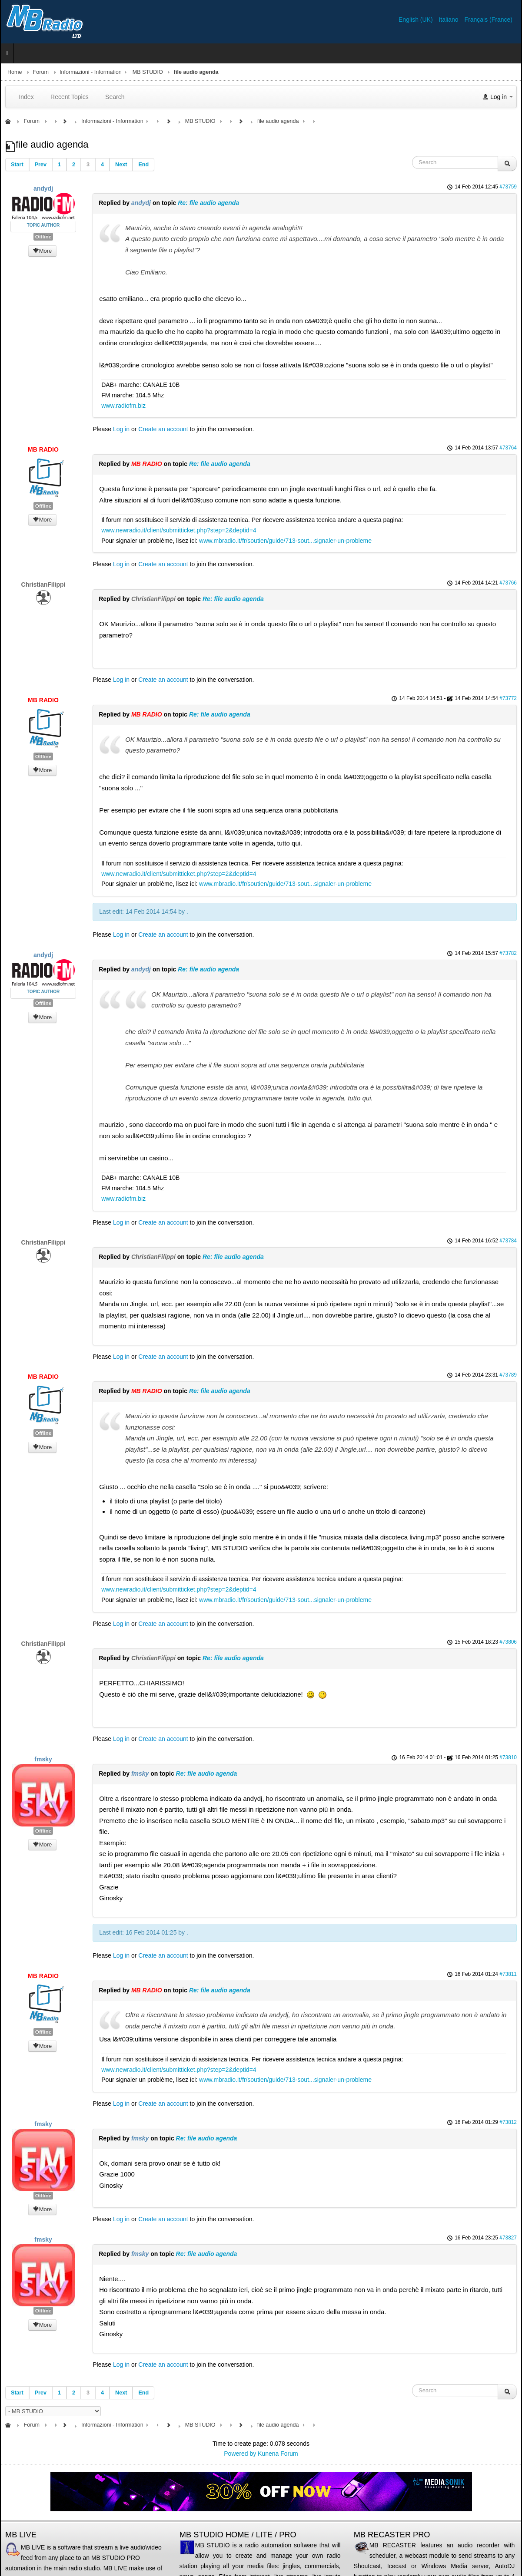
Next (121, 165)
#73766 (508, 583)
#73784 (508, 1241)
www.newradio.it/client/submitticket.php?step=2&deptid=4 (178, 530)
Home (14, 72)
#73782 (508, 953)
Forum (41, 72)
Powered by (240, 2453)
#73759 (508, 187)
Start (17, 165)
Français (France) (488, 19)
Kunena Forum (278, 2453)
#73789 (508, 1375)
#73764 (508, 448)
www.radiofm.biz (123, 405)
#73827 (508, 2238)
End (143, 165)
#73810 (508, 1757)
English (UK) (416, 19)
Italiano (449, 19)
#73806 (508, 1642)
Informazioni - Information (91, 72)
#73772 (508, 698)
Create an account (163, 429)
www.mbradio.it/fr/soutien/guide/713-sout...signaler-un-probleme (285, 540)
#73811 (508, 1974)
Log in (121, 429)
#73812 (508, 2122)
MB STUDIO (148, 72)
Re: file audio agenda (208, 202)
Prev (41, 165)
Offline (43, 237)
